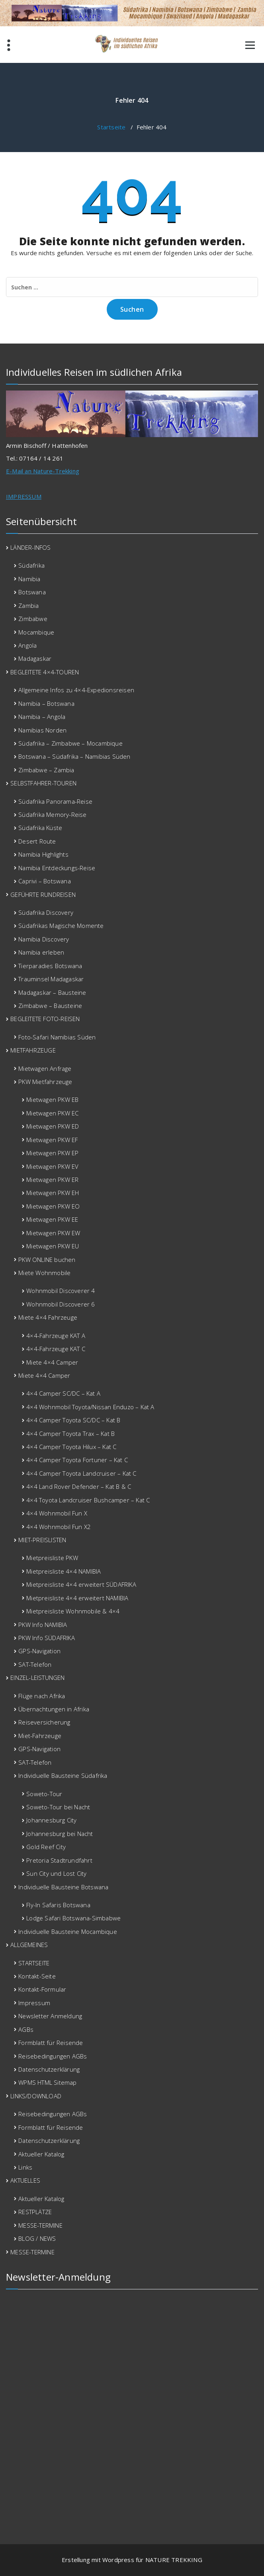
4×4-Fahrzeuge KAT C (55, 1349)
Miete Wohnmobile (44, 1273)
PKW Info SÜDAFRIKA (46, 1638)
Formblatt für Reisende (50, 2043)
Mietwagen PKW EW (53, 1233)
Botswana (32, 592)
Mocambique (36, 632)
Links (25, 2167)
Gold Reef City (46, 1847)
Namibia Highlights (43, 854)
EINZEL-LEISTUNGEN (37, 1678)
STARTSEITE (33, 1963)
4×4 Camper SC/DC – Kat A (63, 1393)
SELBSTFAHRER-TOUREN (43, 783)
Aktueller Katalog (41, 2154)
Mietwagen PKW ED (52, 1126)
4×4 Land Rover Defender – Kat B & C (78, 1486)
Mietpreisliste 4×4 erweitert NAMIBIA (77, 1598)
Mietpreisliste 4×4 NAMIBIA (63, 1571)
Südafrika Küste (40, 828)
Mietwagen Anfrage (44, 1068)
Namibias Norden (42, 730)
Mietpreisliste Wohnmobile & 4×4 (72, 1611)
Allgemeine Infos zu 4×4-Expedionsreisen (76, 690)
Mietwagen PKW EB (52, 1099)
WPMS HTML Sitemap (47, 2082)
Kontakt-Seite (37, 1976)
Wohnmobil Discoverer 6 (60, 1304)
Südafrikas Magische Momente (61, 926)
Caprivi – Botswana (44, 881)
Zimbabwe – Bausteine (50, 1006)
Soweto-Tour (44, 1794)
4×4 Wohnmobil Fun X (56, 1513)
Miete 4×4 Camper (52, 1362)
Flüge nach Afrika (41, 1696)
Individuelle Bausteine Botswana (63, 1887)
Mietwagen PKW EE (52, 1219)
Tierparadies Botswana (50, 966)
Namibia (29, 579)
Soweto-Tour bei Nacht (58, 1807)
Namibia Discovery (43, 939)
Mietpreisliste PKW (52, 1558)
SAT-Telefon (34, 1664)
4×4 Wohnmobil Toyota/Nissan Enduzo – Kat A (90, 1407)
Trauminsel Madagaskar (51, 979)
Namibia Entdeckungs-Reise (56, 868)
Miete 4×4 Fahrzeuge (47, 1317)
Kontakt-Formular (42, 1989)
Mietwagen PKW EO (53, 1206)
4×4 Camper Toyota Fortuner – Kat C (77, 1460)
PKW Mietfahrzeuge (45, 1082)
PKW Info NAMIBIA (42, 1625)
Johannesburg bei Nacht (59, 1834)
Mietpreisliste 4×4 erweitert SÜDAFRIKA (81, 1584)
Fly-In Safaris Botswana (58, 1905)
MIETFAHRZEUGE (33, 1050)
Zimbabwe (32, 619)
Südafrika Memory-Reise (52, 814)
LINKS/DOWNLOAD (35, 2096)
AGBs (25, 2029)
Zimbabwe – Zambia (46, 770)
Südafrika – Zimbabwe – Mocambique (70, 743)
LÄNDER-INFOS (30, 547)
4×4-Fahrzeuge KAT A (55, 1336)
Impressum (34, 2003)
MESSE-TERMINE (40, 2225)
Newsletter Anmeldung (50, 2016)
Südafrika (31, 565)
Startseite (111, 127)
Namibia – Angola (41, 717)
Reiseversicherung (44, 1722)
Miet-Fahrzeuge (39, 1736)
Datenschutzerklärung (49, 2069)
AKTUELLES (25, 2180)
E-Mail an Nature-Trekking (42, 471)
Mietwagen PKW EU (52, 1246)
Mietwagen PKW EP (52, 1153)
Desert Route (37, 841)
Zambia (28, 605)
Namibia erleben (41, 952)
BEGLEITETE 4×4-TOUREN (44, 672)
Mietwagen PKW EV (52, 1166)
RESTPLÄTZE (35, 2212)
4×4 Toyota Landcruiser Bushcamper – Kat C (88, 1500)
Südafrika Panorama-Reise (55, 801)
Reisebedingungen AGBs (52, 2056)
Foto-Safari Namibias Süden (57, 1037)
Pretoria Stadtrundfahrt (59, 1860)
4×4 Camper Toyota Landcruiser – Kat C (81, 1473)
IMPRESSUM (23, 496)
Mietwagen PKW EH (52, 1193)
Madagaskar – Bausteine (52, 992)
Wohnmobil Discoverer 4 (60, 1291)
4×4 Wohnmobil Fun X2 (58, 1527)
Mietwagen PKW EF (52, 1140)
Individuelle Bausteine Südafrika (62, 1775)
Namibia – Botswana (46, 703)
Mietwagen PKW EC (52, 1113)
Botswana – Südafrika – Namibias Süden (74, 756)
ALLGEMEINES (29, 1945)
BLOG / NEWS (37, 2238)
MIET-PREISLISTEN (42, 1540)
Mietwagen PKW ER (52, 1180)
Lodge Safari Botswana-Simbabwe (73, 1918)
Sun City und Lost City (56, 1873)
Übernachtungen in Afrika (53, 1709)
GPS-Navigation (39, 1651)
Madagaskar (34, 658)
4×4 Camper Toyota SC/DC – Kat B (73, 1420)
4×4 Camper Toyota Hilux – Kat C (71, 1447)
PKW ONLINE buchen (46, 1260)
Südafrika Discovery (45, 912)
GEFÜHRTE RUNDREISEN (43, 894)
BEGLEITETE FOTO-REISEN (45, 1019)
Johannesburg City (51, 1820)
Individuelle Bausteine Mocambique (67, 1931)
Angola (27, 645)
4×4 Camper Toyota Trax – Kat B (70, 1433)
